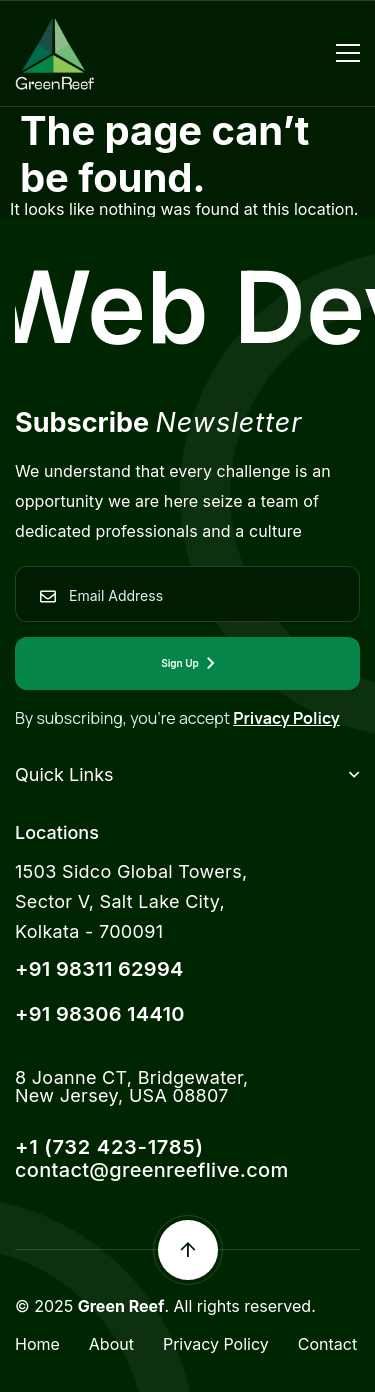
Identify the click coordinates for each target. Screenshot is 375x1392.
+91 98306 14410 (100, 1014)
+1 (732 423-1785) (109, 1147)
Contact (327, 1344)
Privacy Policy (286, 718)
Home (37, 1344)
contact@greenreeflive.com (152, 1170)
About (111, 1344)
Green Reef (121, 1306)
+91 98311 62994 (99, 969)
